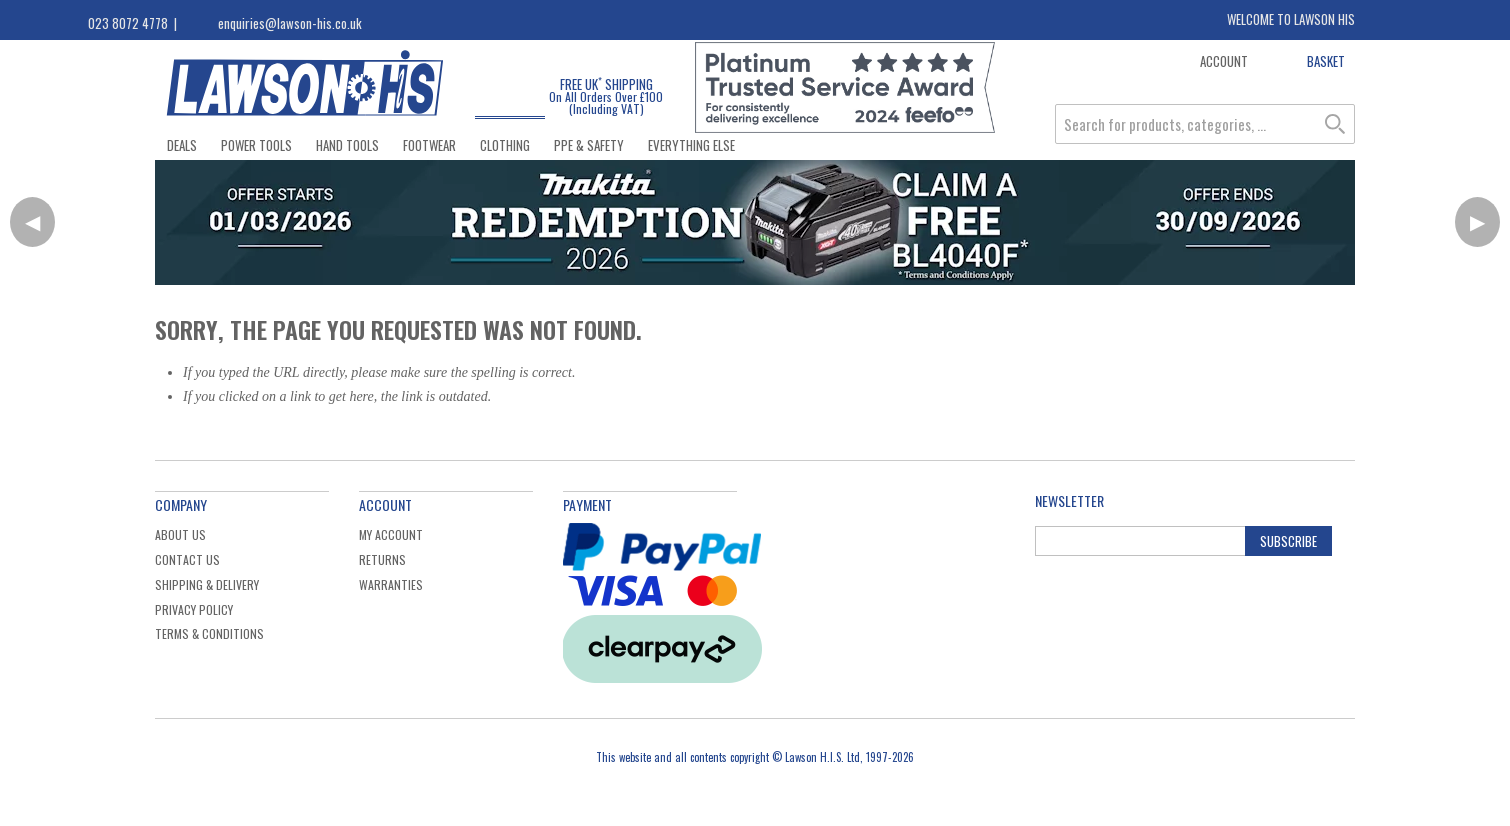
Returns (382, 559)
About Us (180, 534)
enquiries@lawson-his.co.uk (290, 23)
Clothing (505, 145)
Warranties (391, 584)
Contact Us (187, 559)
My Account (391, 534)
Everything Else (691, 145)
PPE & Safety (589, 145)
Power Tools (256, 145)
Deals (182, 145)
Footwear (429, 145)
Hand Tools (347, 145)
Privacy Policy (194, 609)
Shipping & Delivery (207, 584)
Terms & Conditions (209, 633)
